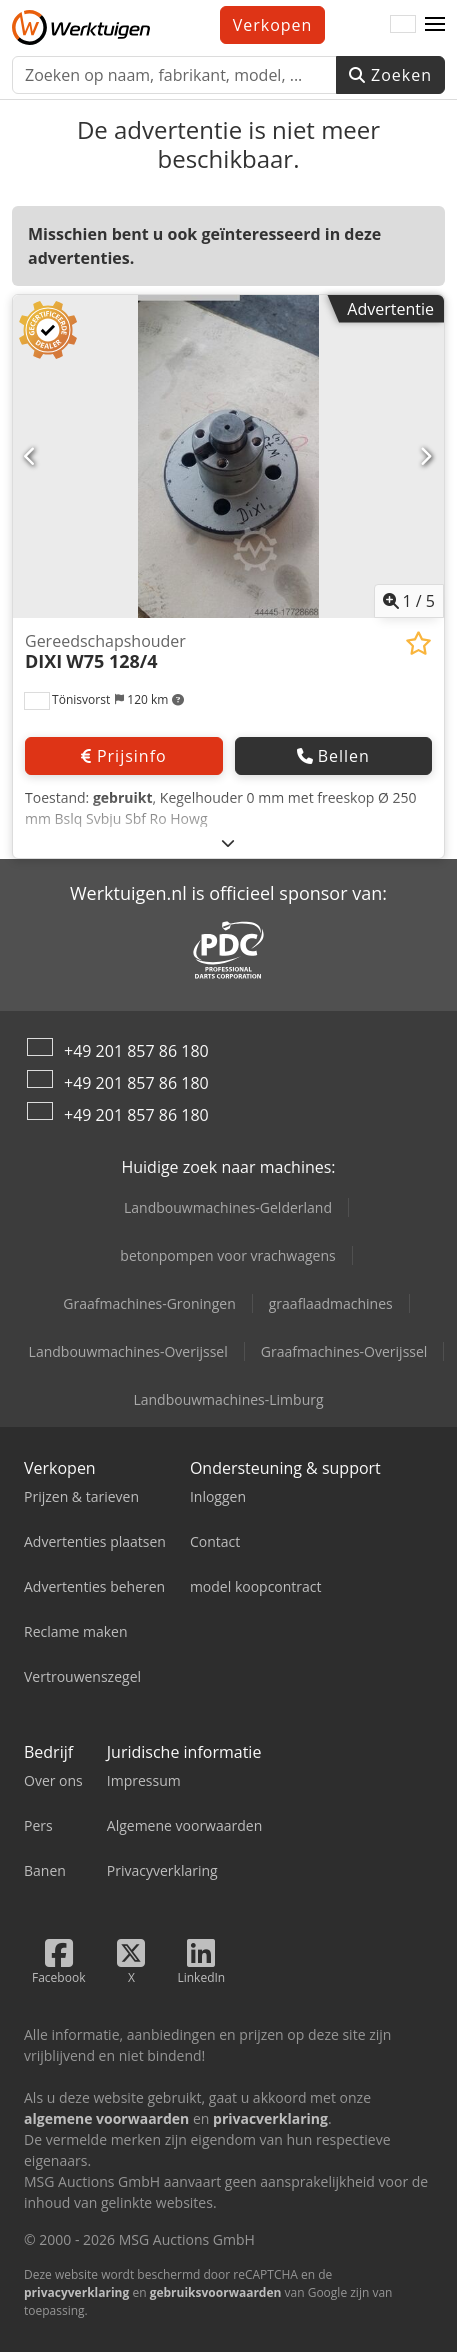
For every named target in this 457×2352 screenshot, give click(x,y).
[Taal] (403, 25)
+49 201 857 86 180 (136, 1051)
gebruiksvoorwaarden (216, 2292)
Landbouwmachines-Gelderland (228, 1207)
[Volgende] (426, 456)
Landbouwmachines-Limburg (228, 1399)
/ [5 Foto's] (409, 601)
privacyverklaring (76, 2292)
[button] (435, 25)
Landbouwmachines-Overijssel (128, 1351)
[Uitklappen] (228, 842)
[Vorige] (31, 456)
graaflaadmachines (331, 1303)
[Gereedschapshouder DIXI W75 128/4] (228, 456)
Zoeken (390, 75)
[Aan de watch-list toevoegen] (418, 643)
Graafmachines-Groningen (149, 1303)
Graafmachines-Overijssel (344, 1351)
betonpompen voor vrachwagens (227, 1255)
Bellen (333, 756)
